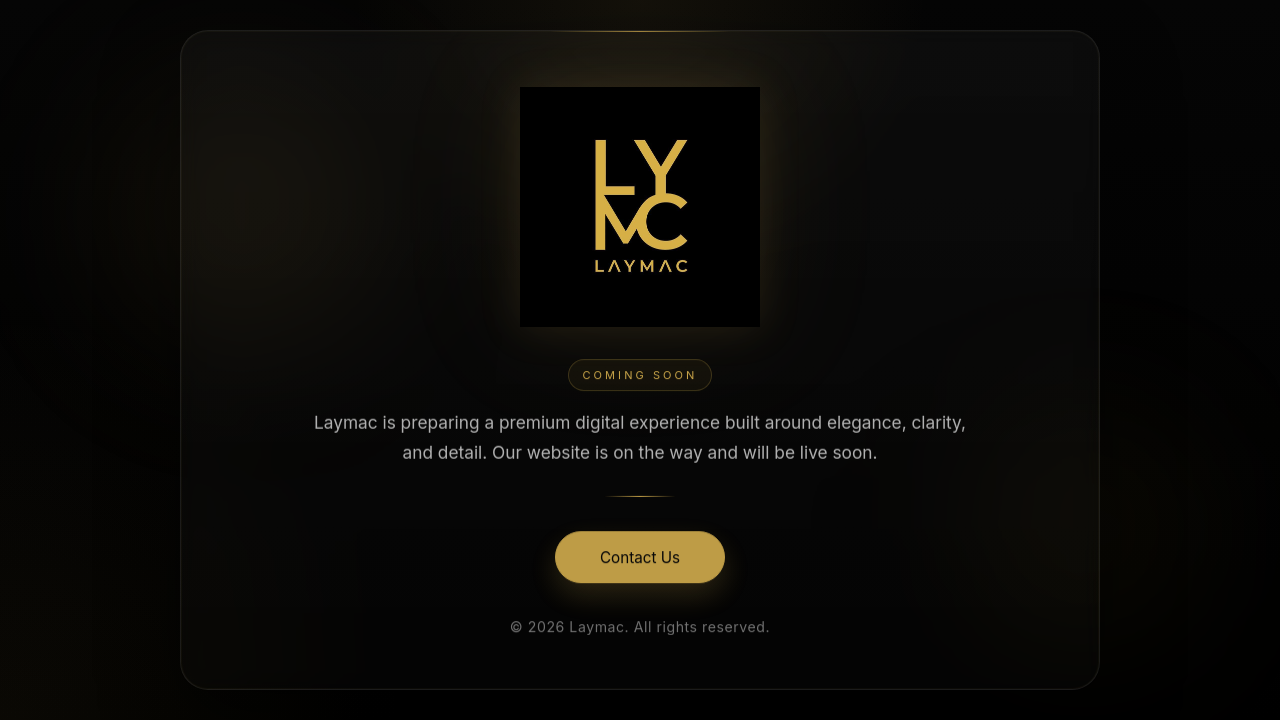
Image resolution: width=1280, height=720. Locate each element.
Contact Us (640, 560)
